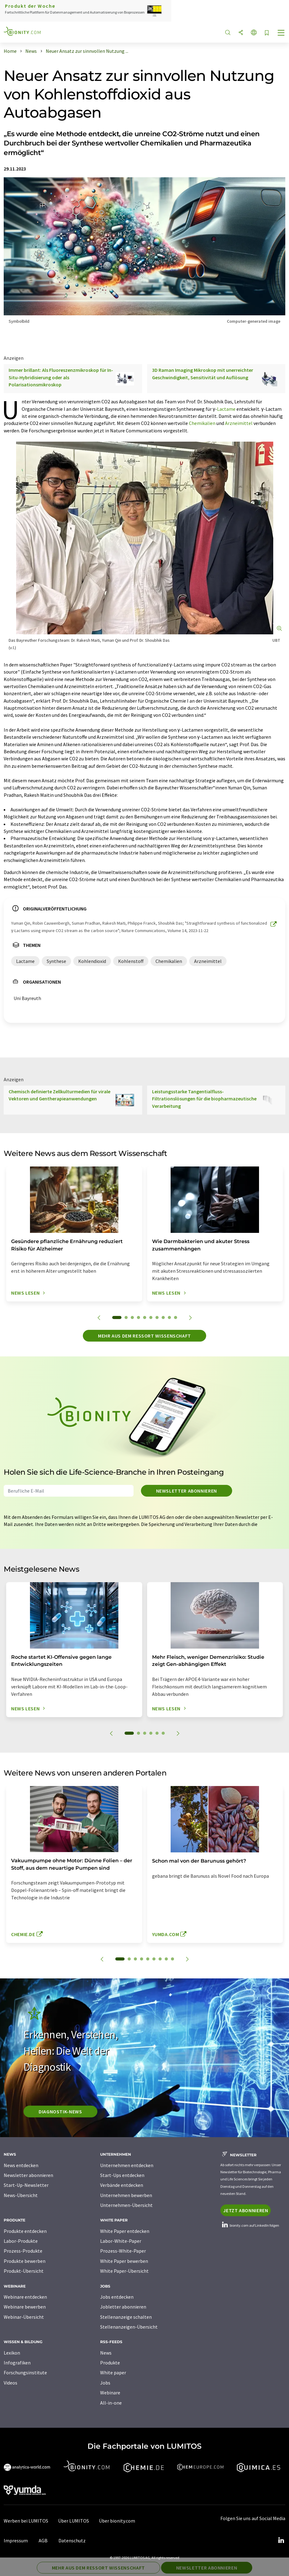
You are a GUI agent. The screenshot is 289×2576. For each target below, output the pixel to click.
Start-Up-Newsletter (26, 2185)
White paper (113, 2372)
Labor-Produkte (21, 2241)
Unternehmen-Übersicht (126, 2205)
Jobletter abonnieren (123, 2307)
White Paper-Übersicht (124, 2271)
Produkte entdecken (25, 2231)
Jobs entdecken (117, 2297)
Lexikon (12, 2353)
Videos (10, 2383)
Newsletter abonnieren (186, 1491)
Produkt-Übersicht (24, 2271)
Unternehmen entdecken (126, 2165)
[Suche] (227, 32)
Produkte (110, 2363)
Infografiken (17, 2363)
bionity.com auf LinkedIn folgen (249, 2225)
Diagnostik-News (60, 2111)
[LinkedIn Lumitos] (281, 2540)
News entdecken (21, 2165)
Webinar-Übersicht (24, 2317)
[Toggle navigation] (281, 33)
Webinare (110, 2392)
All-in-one (111, 2403)
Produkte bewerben (24, 2261)
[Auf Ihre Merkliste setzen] (266, 33)
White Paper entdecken (124, 2231)
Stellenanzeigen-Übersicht (129, 2327)
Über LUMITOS (73, 2521)
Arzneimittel (239, 423)
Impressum (16, 2540)
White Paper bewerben (124, 2261)
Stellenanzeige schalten (126, 2317)
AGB (43, 2540)
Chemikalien (202, 423)
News (106, 2353)
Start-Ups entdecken (122, 2175)
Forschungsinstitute (25, 2372)
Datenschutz (72, 2540)
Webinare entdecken (25, 2297)
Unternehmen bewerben (126, 2195)
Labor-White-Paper (120, 2241)
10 (175, 1317)
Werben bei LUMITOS (26, 2521)
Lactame (226, 409)
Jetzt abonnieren (245, 2210)
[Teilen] (240, 32)
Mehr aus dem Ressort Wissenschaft (144, 1336)
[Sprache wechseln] (253, 32)
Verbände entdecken (121, 2185)
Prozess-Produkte (23, 2251)
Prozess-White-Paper (123, 2251)
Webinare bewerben (25, 2307)
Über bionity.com (117, 2521)
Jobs (105, 2383)
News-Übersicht (21, 2195)
